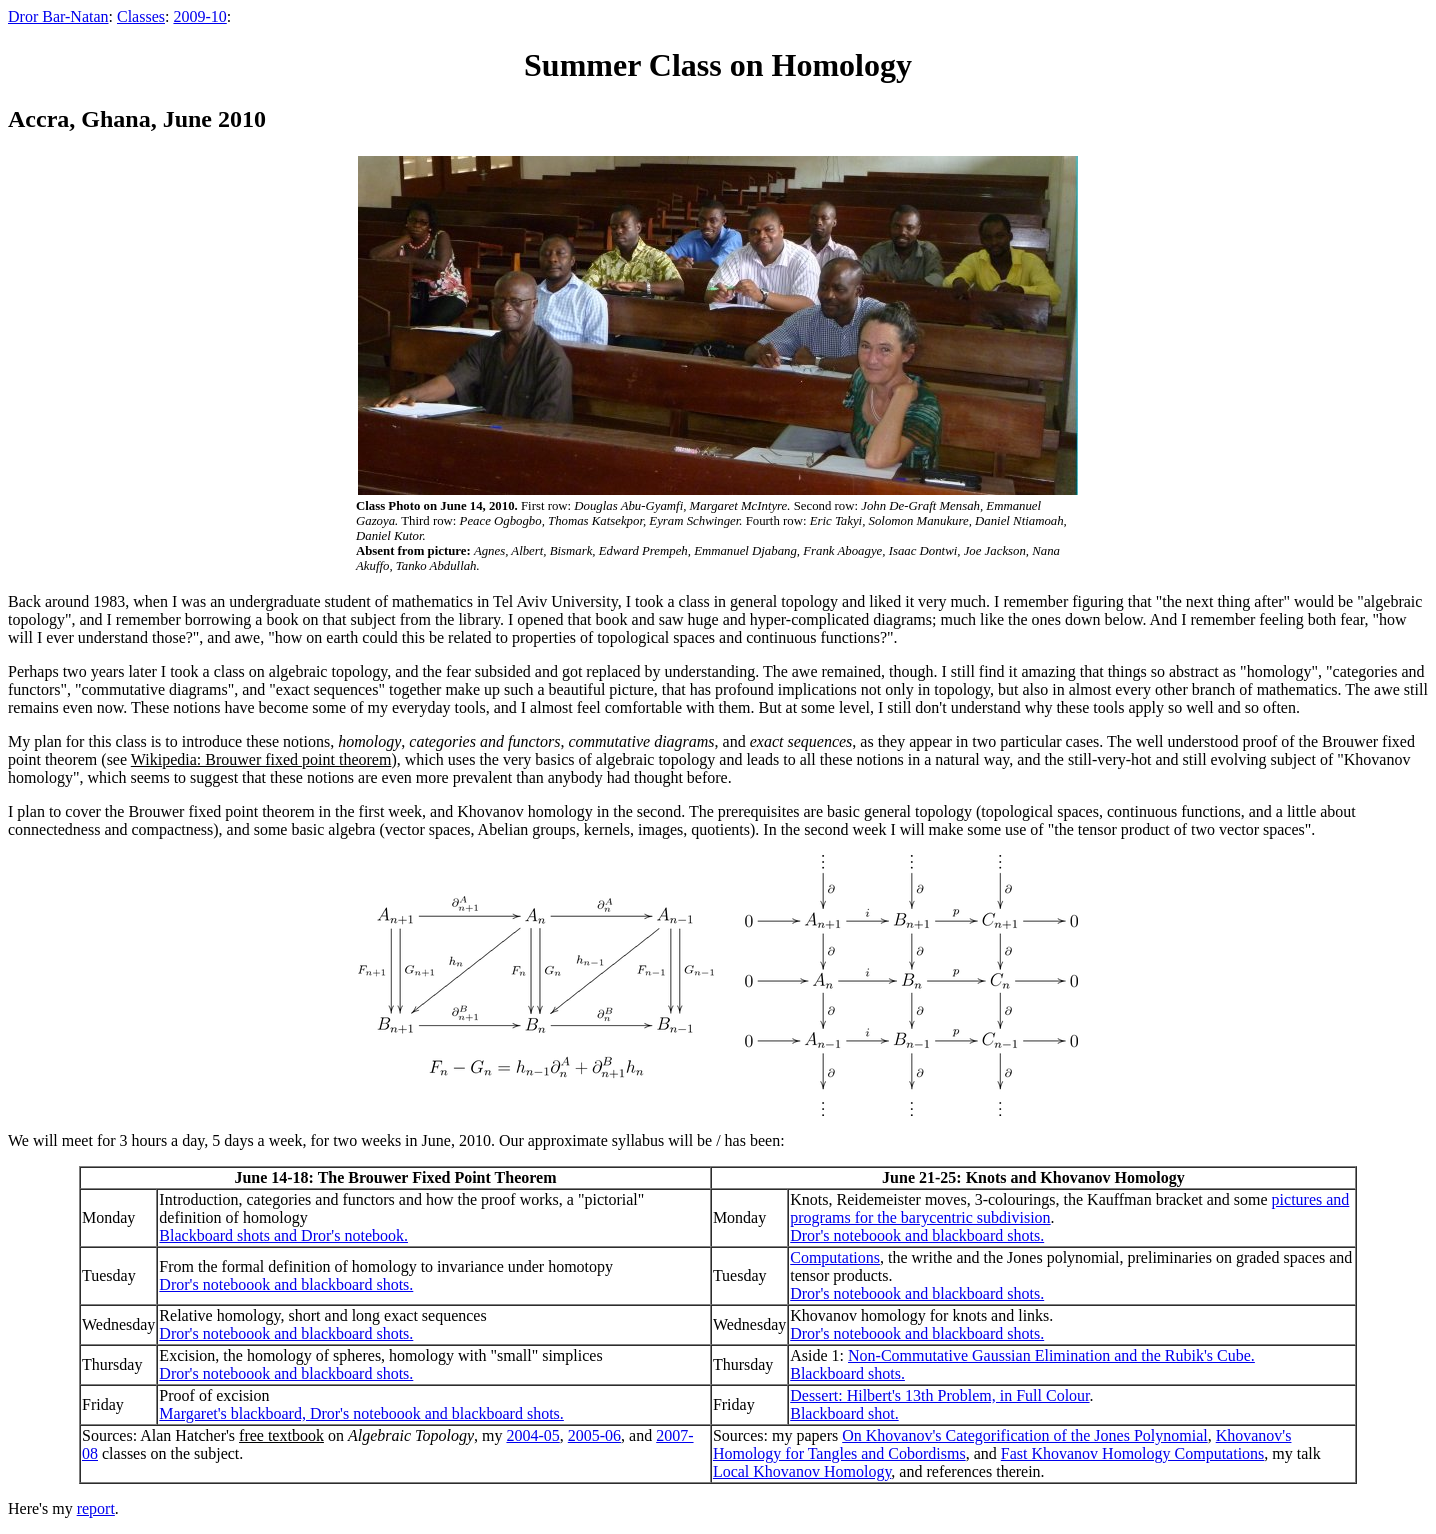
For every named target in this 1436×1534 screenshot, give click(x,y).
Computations (835, 1257)
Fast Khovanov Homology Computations (1133, 1453)
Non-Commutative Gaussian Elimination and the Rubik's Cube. (1051, 1355)
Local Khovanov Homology (802, 1471)
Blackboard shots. (847, 1373)
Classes (141, 16)
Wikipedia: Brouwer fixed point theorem (261, 759)
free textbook (281, 1435)
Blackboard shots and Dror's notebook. (283, 1235)
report (96, 1508)
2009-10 (199, 16)
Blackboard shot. (844, 1413)
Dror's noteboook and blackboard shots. (917, 1235)
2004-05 (532, 1435)
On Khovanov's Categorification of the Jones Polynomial (1025, 1435)
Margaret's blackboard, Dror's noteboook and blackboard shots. (361, 1413)
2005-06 (594, 1435)
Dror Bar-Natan (58, 16)
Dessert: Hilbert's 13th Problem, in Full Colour (939, 1395)
